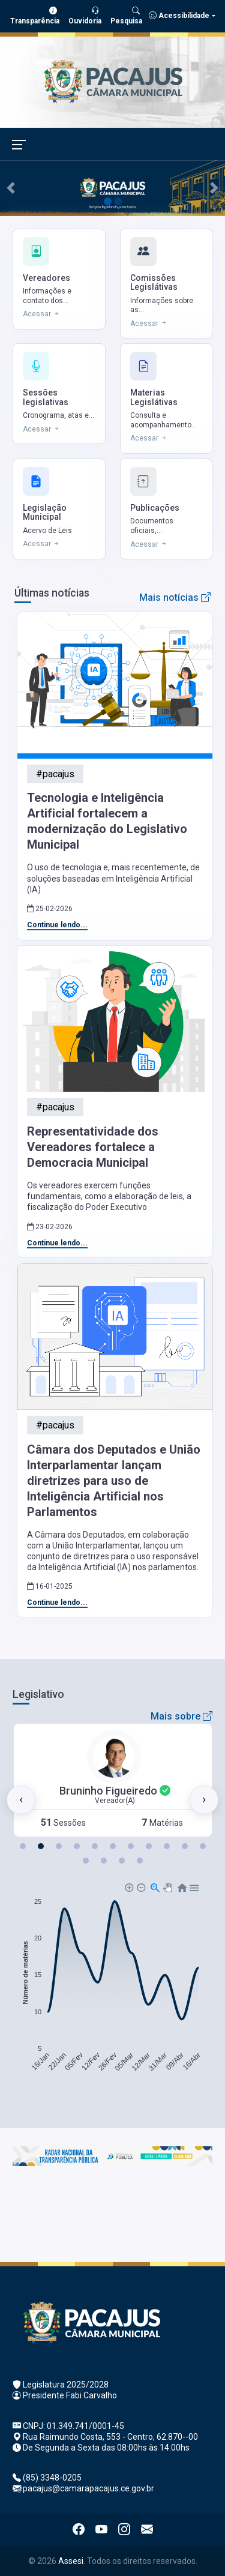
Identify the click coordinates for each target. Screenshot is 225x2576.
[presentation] (21, 1800)
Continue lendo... (57, 925)
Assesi (70, 2561)
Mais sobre (181, 1716)
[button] (23, 1846)
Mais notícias (175, 597)
